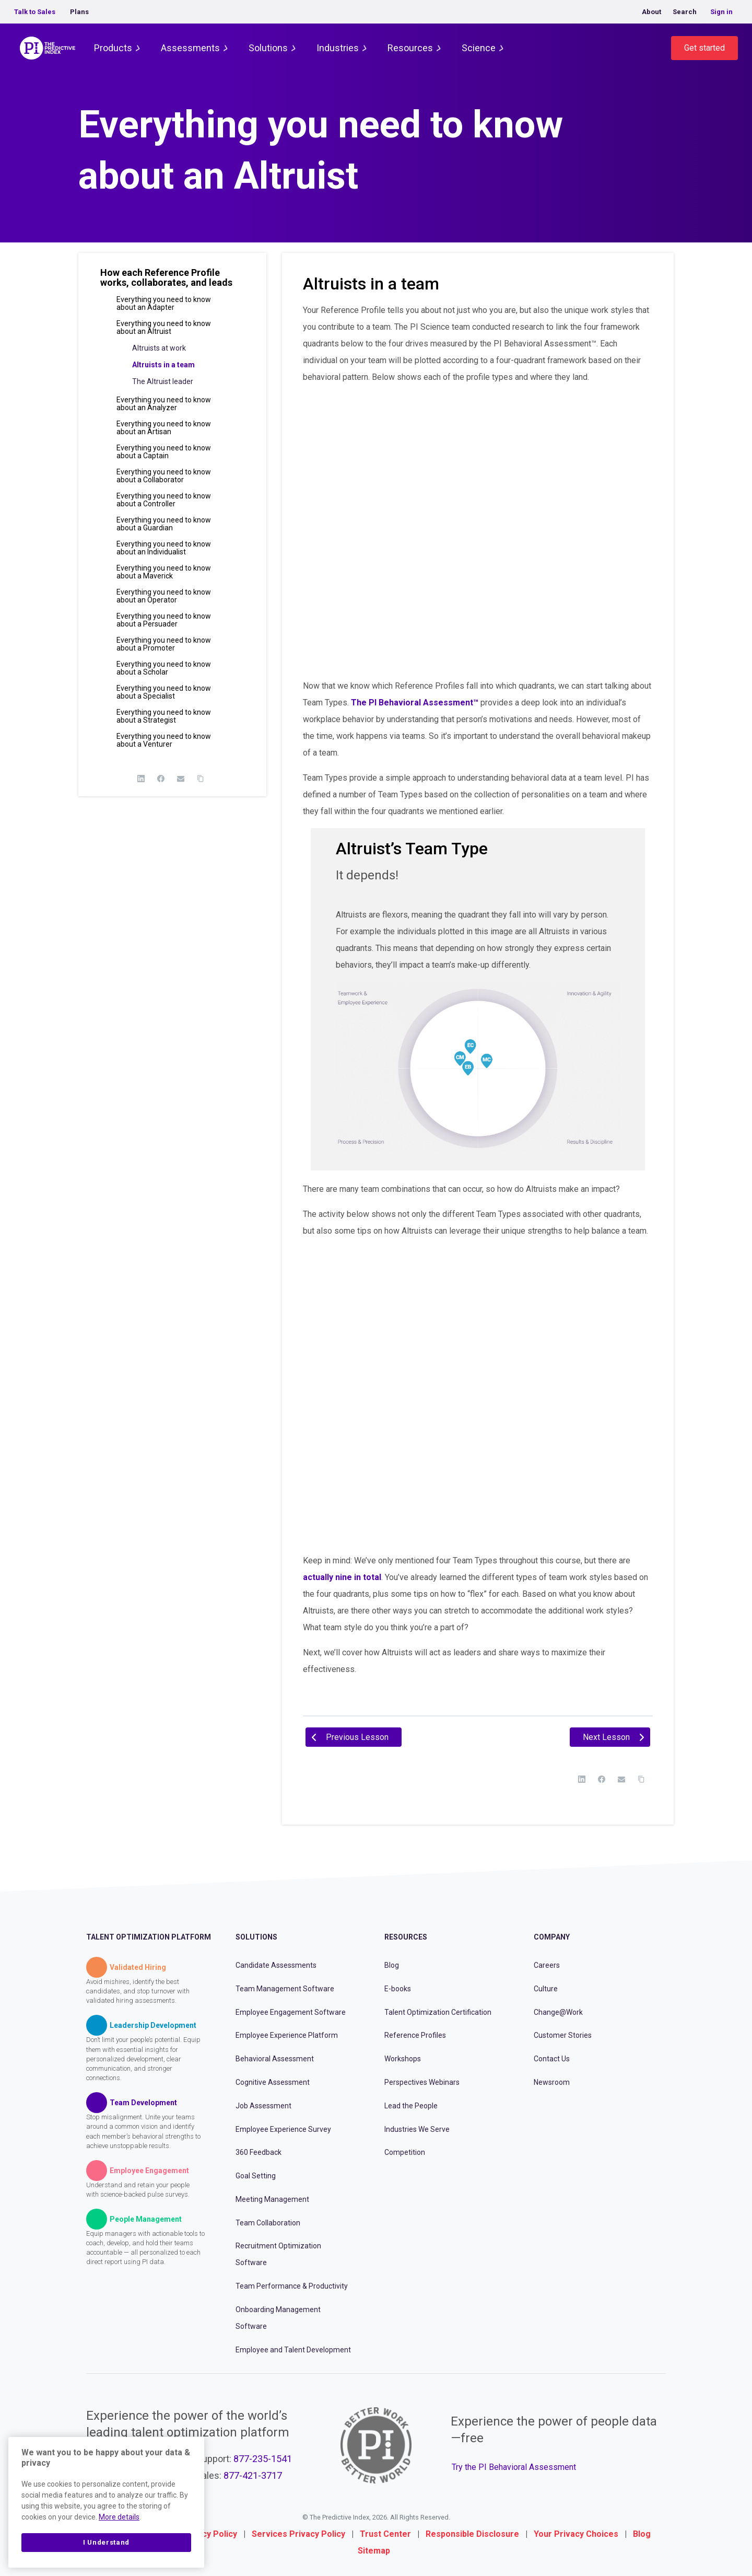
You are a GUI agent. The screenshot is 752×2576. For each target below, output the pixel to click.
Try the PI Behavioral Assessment (514, 2467)
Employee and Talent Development (293, 2350)
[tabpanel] (478, 1004)
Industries (337, 47)
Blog (391, 1965)
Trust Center (385, 2534)
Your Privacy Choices (576, 2534)
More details (119, 2517)
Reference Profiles (415, 2035)
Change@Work (558, 2012)
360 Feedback (258, 2152)
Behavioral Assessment (275, 2059)
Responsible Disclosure (472, 2534)
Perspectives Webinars (422, 2082)
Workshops (402, 2059)
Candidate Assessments (276, 1965)
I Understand (106, 2542)
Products (113, 47)
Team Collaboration (268, 2223)
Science (479, 47)
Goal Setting (256, 2176)
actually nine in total (342, 1577)
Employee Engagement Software (291, 2012)
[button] (172, 282)
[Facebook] (160, 778)
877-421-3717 (253, 2475)
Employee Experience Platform (287, 2035)
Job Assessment (263, 2106)
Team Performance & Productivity (292, 2286)
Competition (404, 2152)
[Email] (180, 778)
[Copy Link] (200, 778)
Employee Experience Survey (283, 2129)
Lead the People (411, 2106)
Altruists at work (159, 348)
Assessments (190, 47)
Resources (410, 47)
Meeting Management (272, 2199)
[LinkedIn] (141, 778)
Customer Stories (563, 2035)
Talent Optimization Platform (148, 1937)
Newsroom (552, 2082)
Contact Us (552, 2059)
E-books (397, 1989)
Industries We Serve (417, 2129)
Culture (546, 1989)
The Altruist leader (162, 381)
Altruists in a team (163, 365)
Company (552, 1937)
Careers (547, 1965)
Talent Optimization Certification (437, 2012)
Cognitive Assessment (273, 2082)
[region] (106, 2502)
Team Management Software (285, 1989)
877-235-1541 (262, 2458)
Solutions (268, 47)
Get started (704, 48)
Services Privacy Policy (298, 2534)
